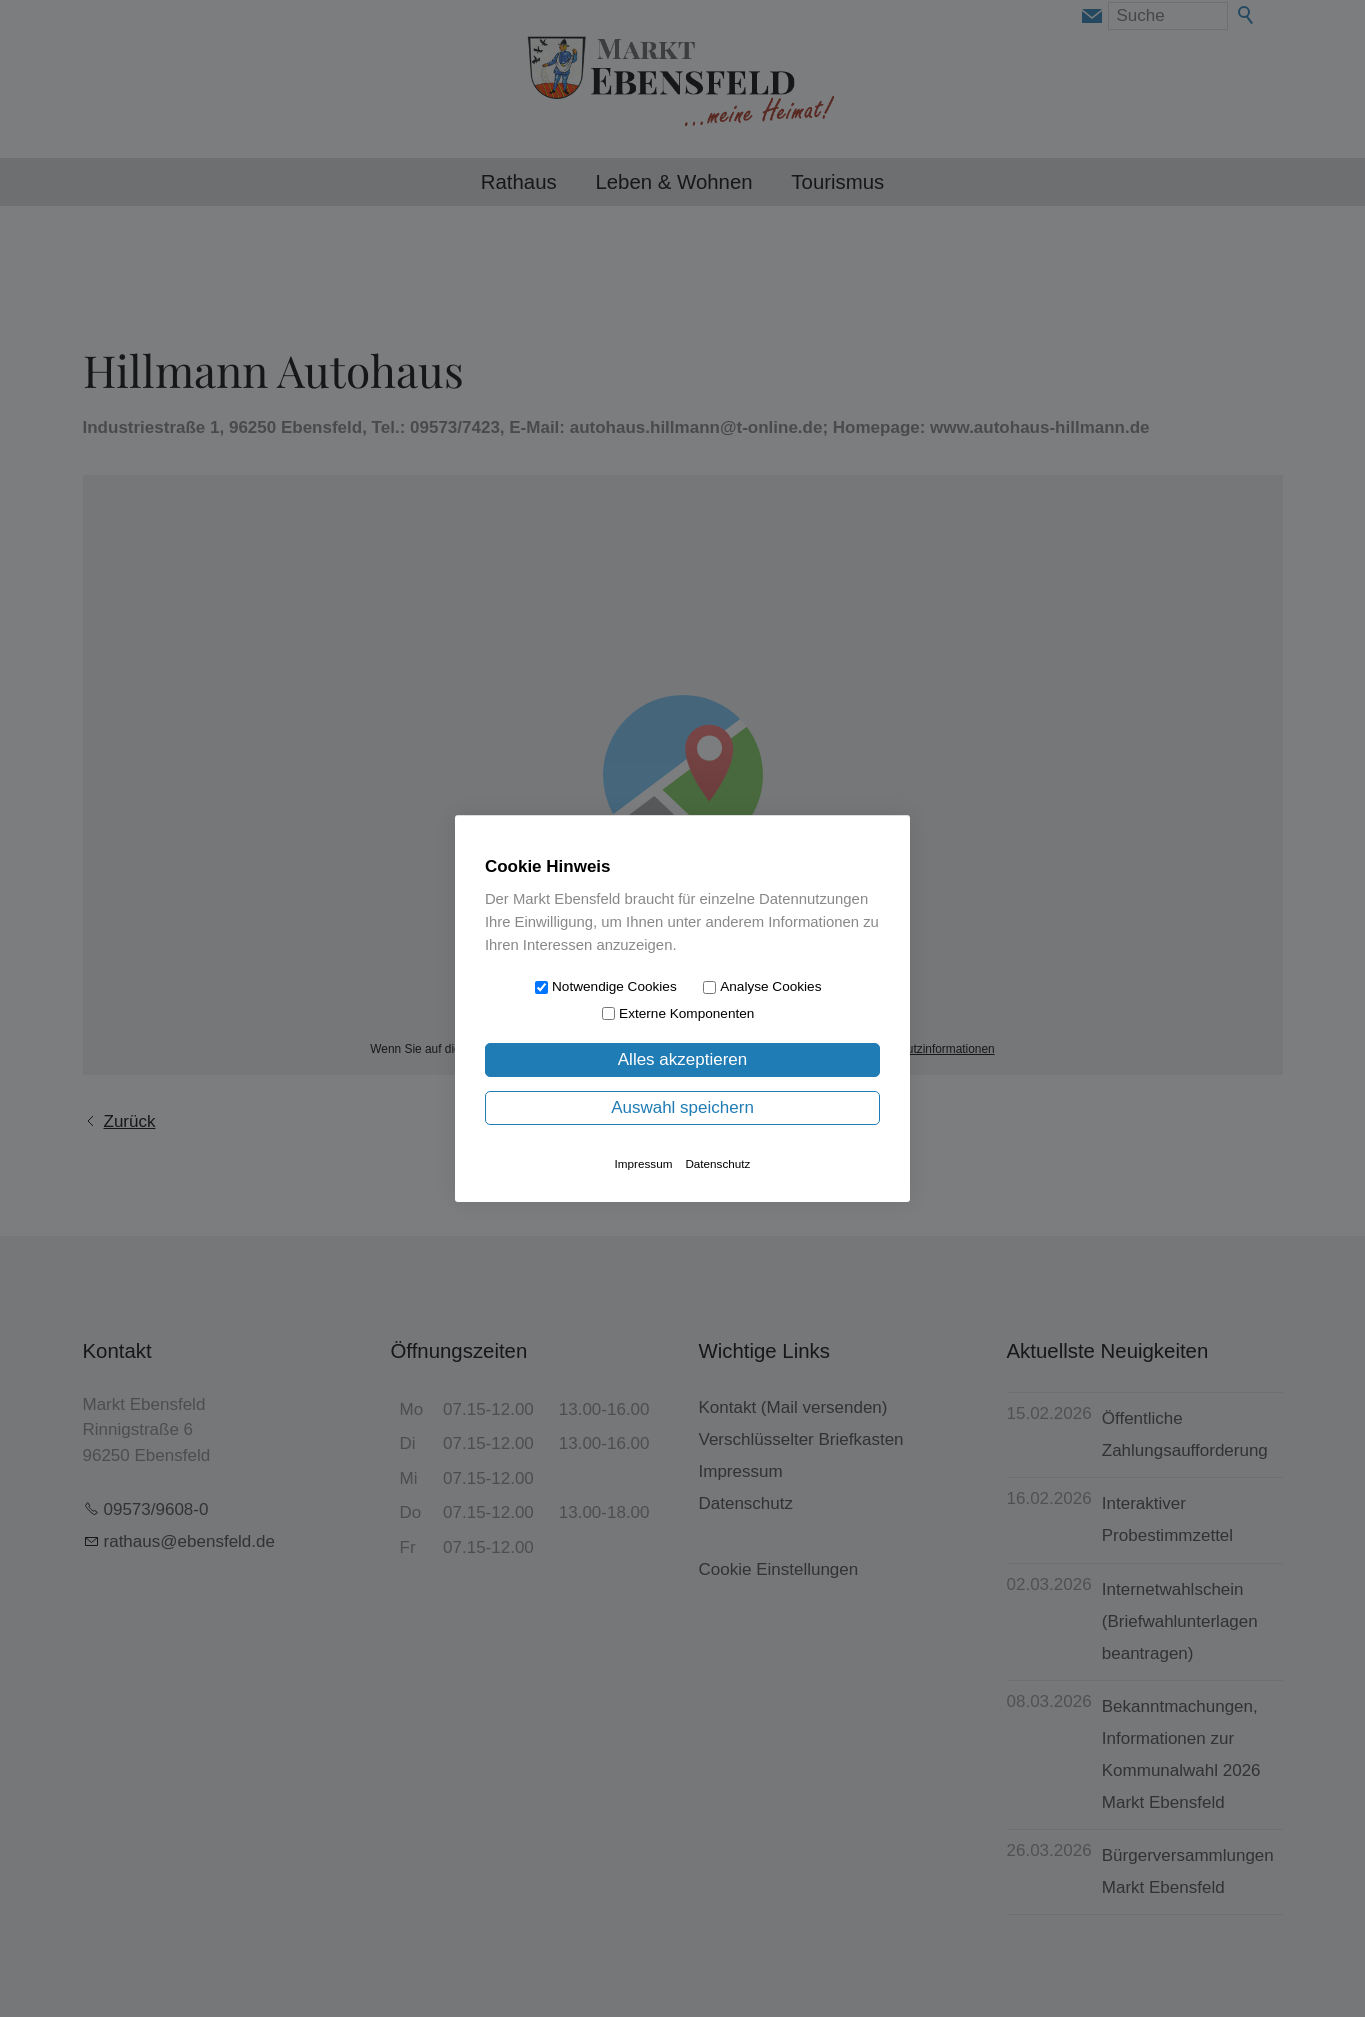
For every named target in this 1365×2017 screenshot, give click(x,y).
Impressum (644, 1163)
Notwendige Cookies (614, 986)
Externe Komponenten (686, 1013)
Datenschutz (717, 1163)
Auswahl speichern (682, 1107)
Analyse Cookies (770, 986)
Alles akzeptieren (682, 1059)
